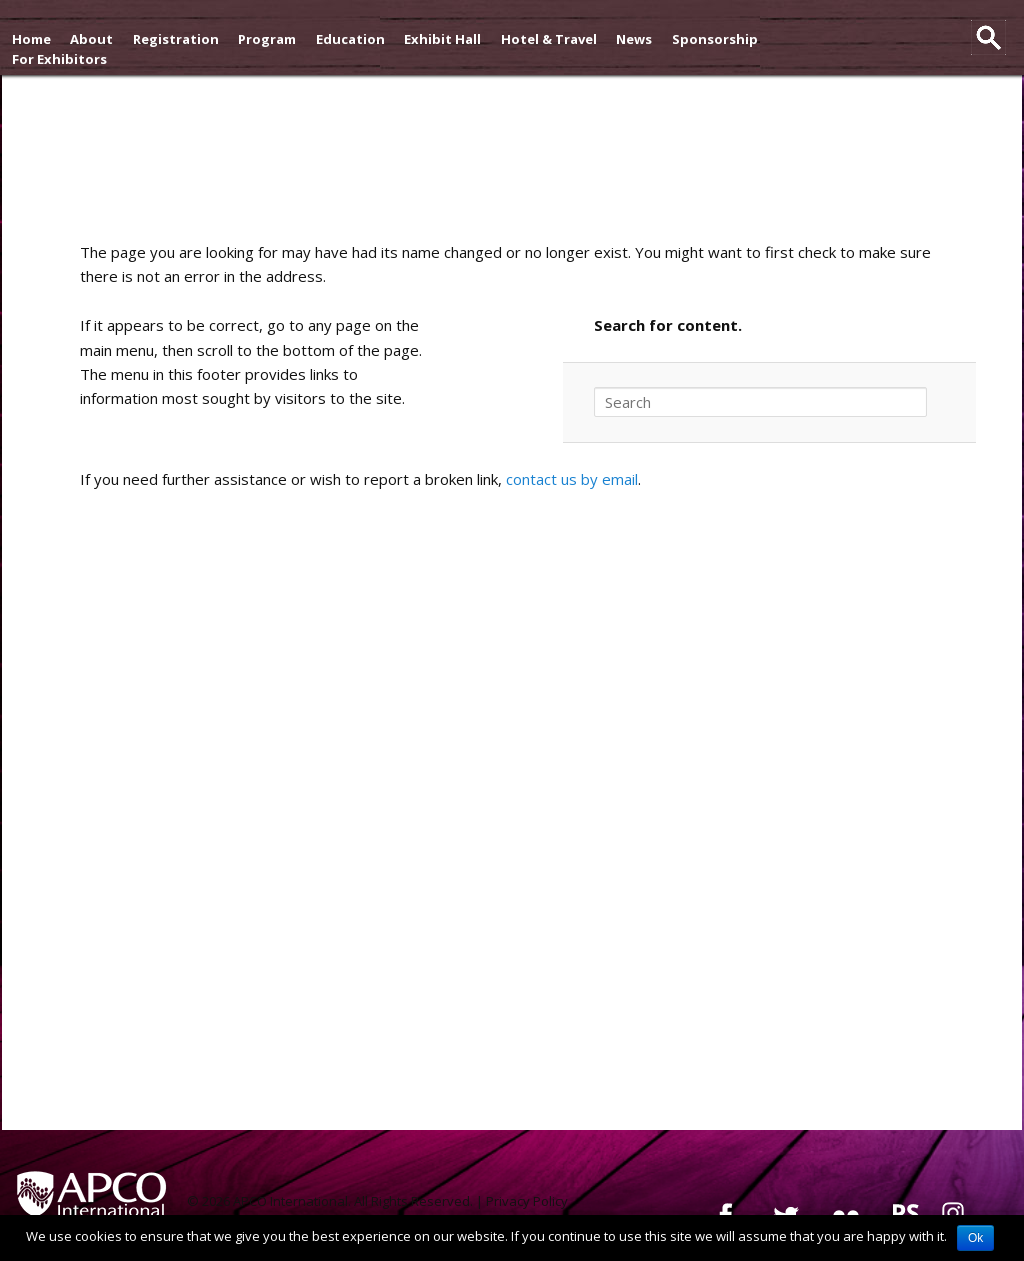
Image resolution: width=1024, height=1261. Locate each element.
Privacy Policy (527, 1201)
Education (350, 39)
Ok (975, 1238)
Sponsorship (715, 39)
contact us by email (572, 479)
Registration (176, 39)
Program (267, 39)
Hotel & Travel (549, 39)
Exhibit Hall (442, 39)
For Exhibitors (59, 59)
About (91, 39)
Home (31, 39)
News (634, 39)
